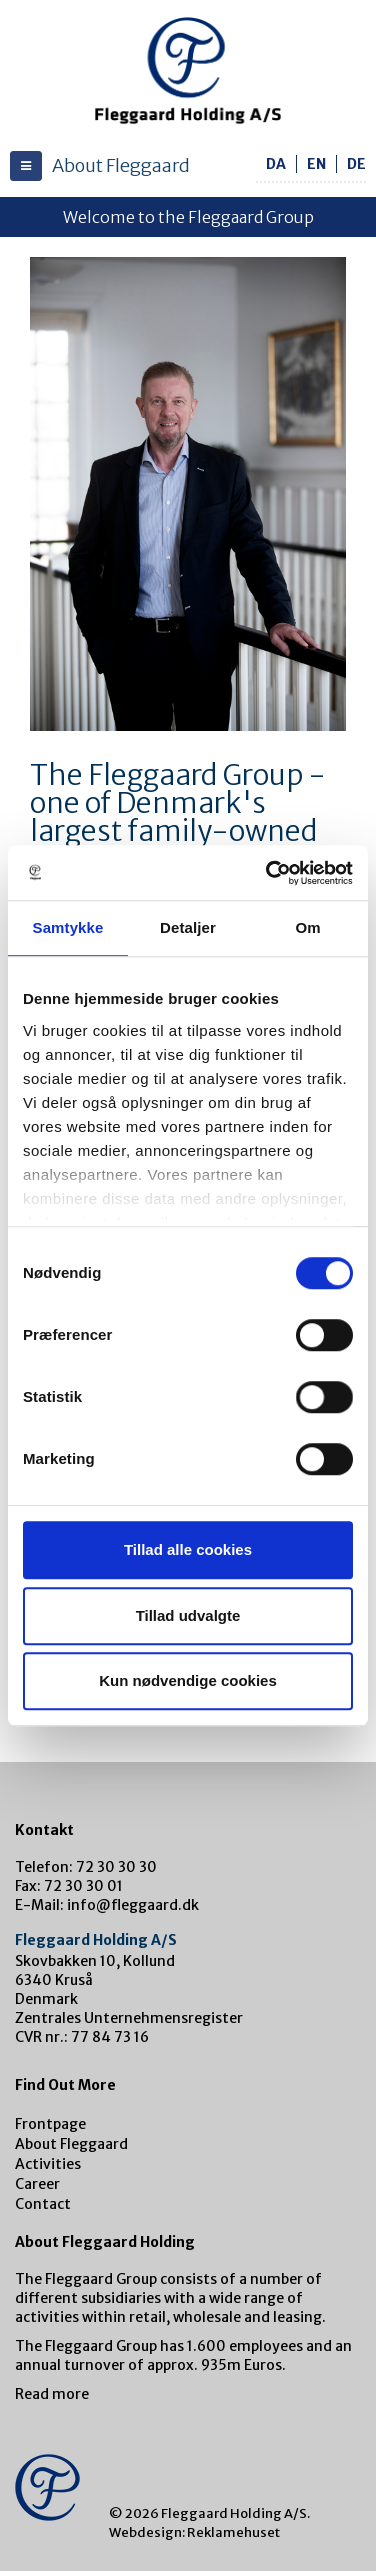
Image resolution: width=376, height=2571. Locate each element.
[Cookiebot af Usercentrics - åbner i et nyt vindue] (268, 873)
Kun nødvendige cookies (188, 1680)
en (316, 164)
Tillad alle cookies (188, 1549)
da (276, 164)
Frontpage (50, 2124)
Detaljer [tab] (188, 927)
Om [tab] (307, 927)
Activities (48, 2164)
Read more (52, 2394)
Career (37, 2184)
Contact (43, 2204)
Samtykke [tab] (68, 927)
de (356, 164)
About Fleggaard (71, 2144)
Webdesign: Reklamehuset (194, 2532)
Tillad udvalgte (188, 1615)
